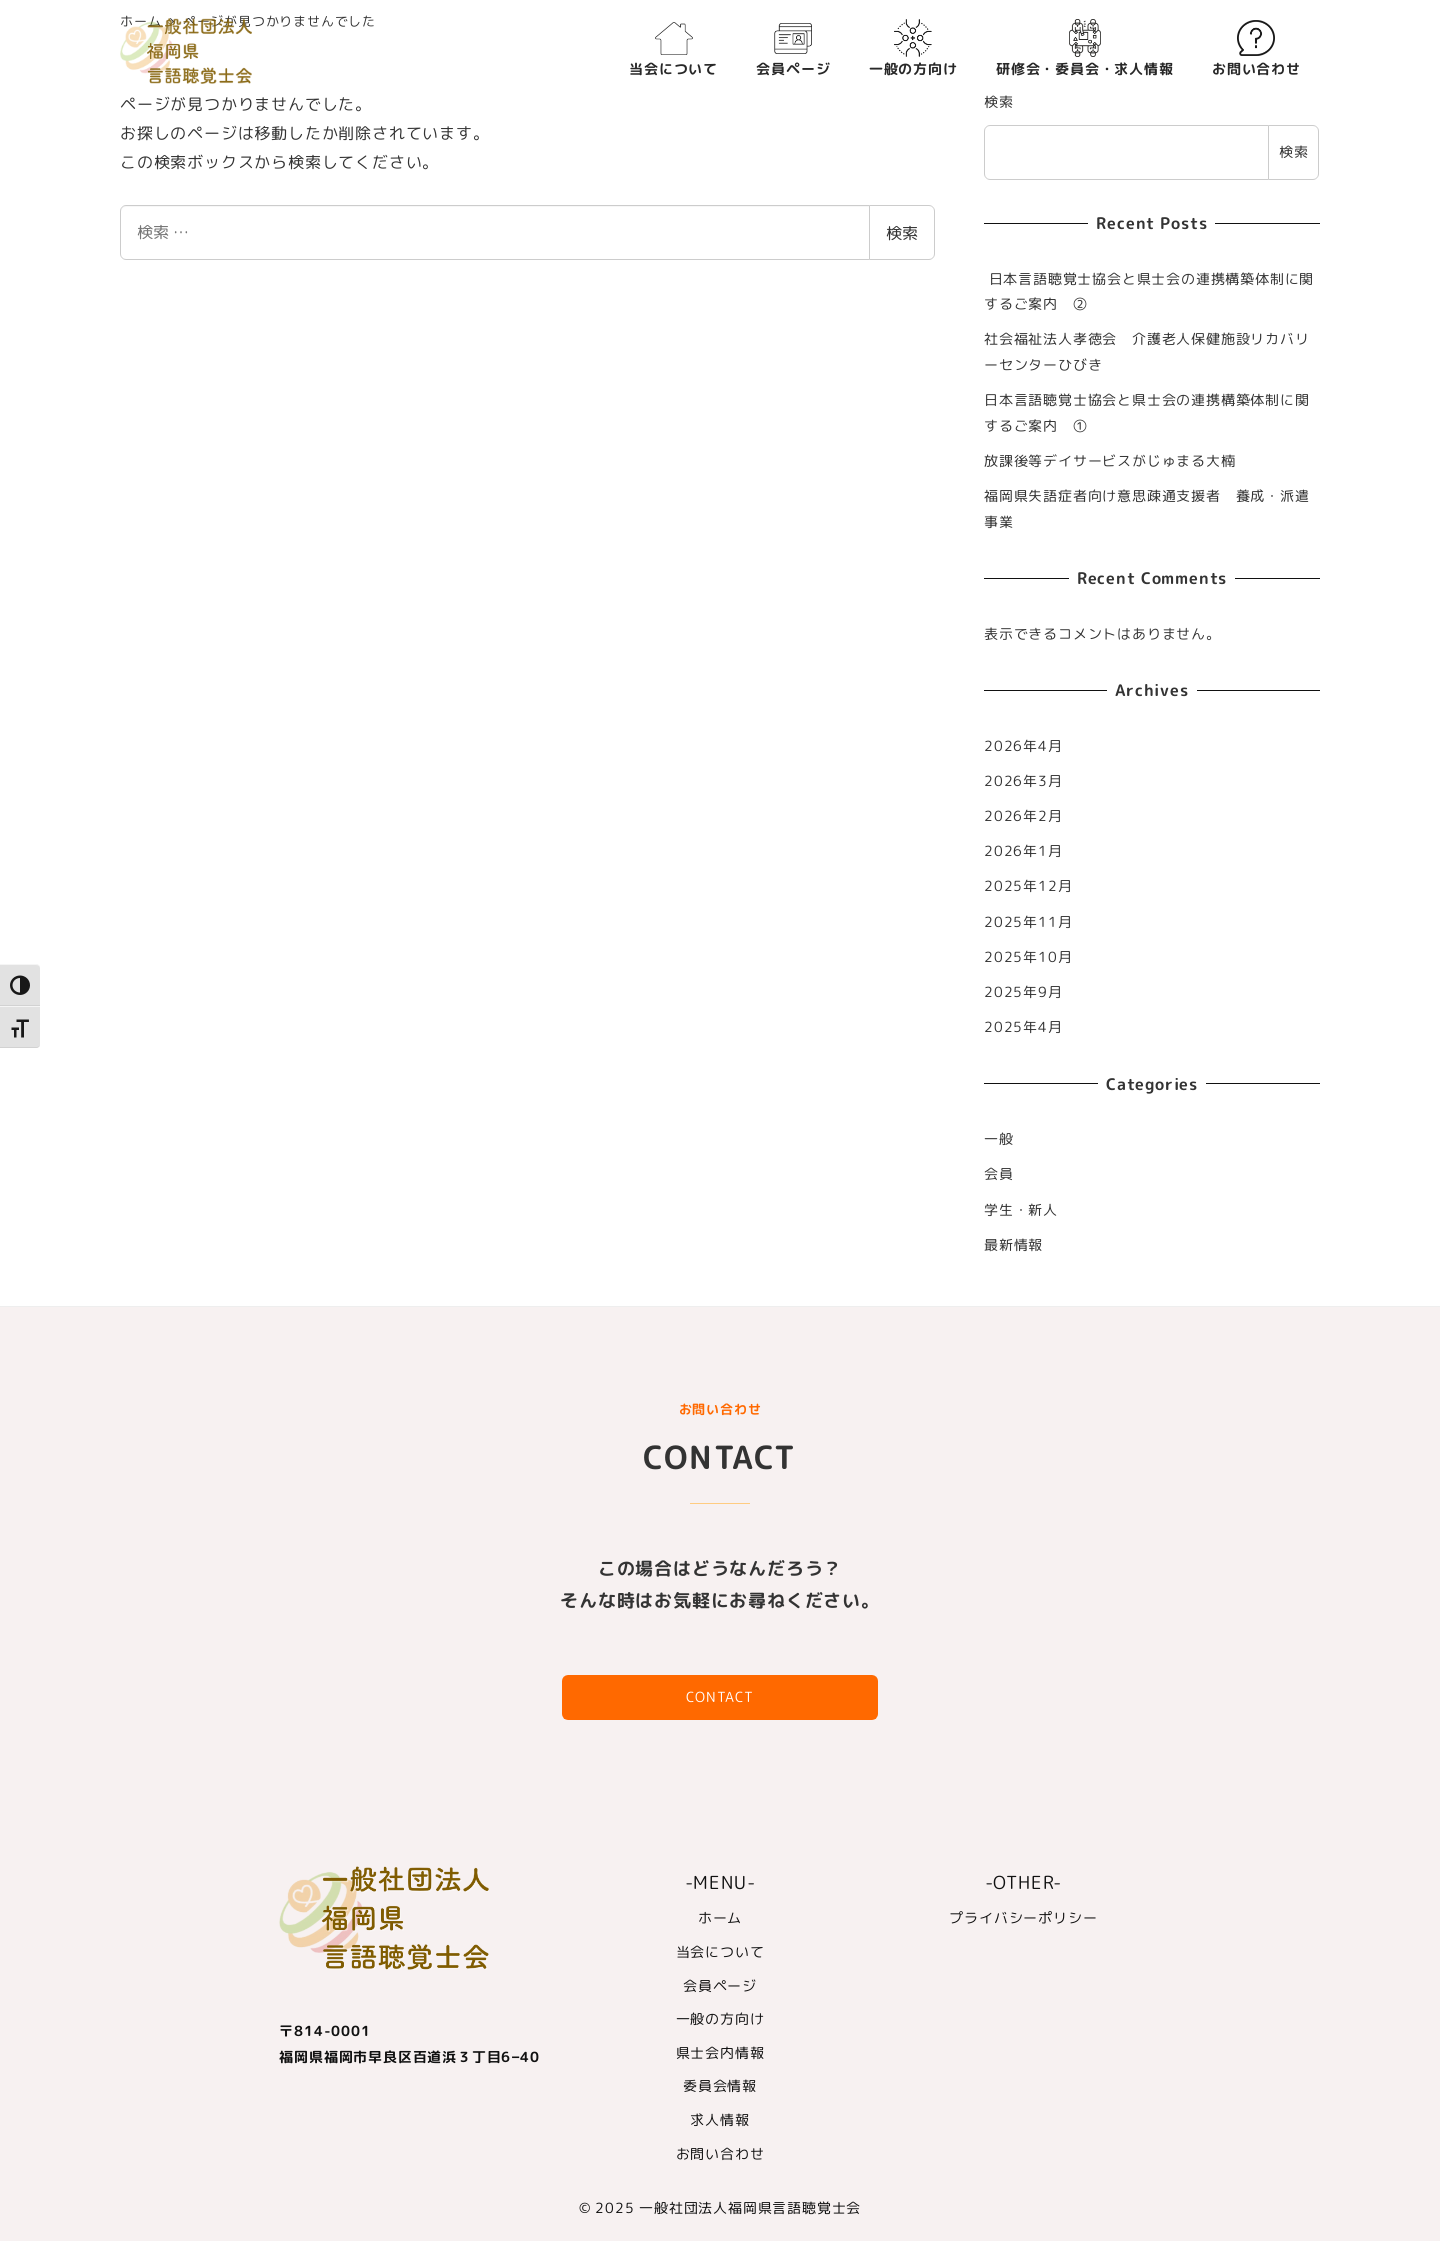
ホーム (720, 1918)
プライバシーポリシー (1023, 1918)
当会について (720, 1952)
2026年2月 (1023, 816)
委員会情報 (720, 2086)
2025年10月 (1028, 957)
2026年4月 (1023, 746)
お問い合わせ (720, 2153)
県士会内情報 (720, 2053)
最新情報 (1013, 1245)
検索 (902, 233)
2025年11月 (1028, 922)
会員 (999, 1174)
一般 (999, 1139)
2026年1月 (1023, 851)
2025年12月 (1028, 886)
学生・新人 (1021, 1210)
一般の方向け (720, 2019)
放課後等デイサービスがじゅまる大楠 (1110, 461)
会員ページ (720, 1985)
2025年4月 (1023, 1027)
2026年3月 (1023, 781)
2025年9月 (1023, 992)
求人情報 (719, 2120)
